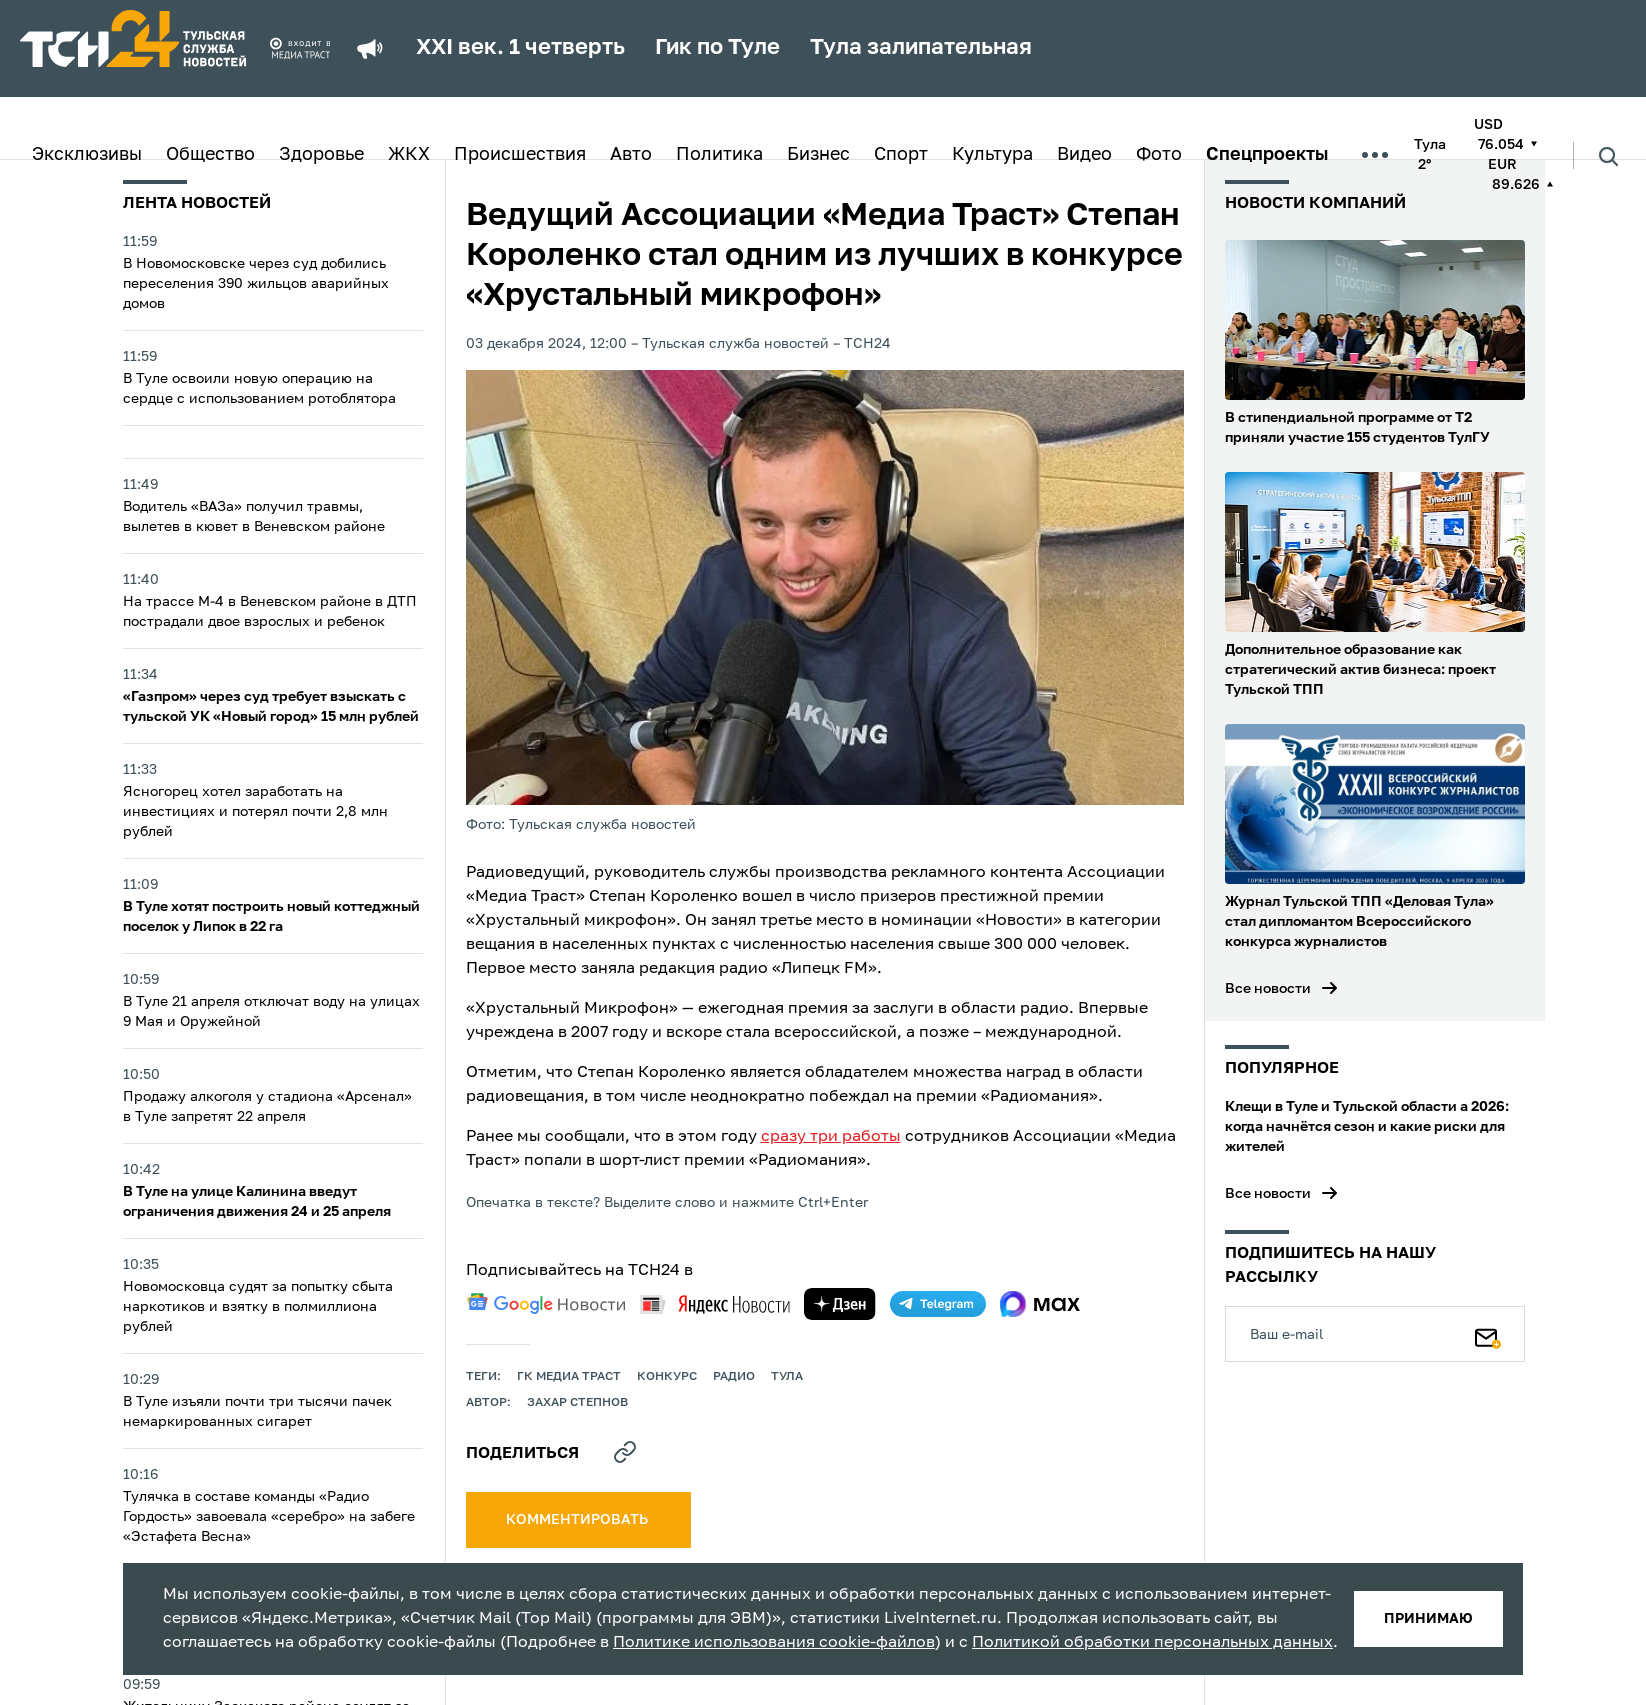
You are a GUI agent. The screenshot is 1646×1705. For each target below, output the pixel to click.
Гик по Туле (717, 48)
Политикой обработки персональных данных (1152, 1643)
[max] (1040, 1304)
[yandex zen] (840, 1304)
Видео (1084, 155)
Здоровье (321, 155)
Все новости (1268, 989)
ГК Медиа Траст (569, 1377)
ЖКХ (409, 155)
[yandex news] (715, 1304)
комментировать (578, 1520)
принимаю (1428, 1619)
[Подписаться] (1488, 1334)
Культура (992, 155)
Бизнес (818, 155)
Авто (631, 155)
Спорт (901, 155)
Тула (787, 1377)
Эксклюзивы (87, 155)
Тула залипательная (921, 48)
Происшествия (520, 155)
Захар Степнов (577, 1403)
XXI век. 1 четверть (520, 48)
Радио (734, 1377)
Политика (719, 155)
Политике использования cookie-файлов (774, 1643)
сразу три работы (831, 1137)
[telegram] (938, 1304)
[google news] (546, 1304)
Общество (210, 155)
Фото (1159, 155)
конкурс (667, 1377)
